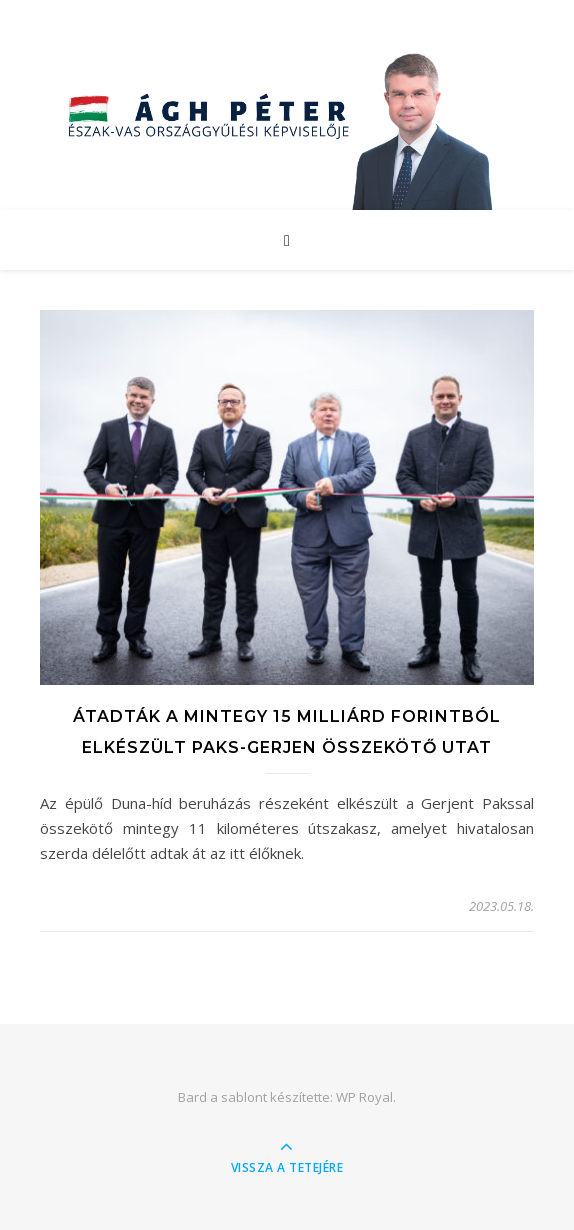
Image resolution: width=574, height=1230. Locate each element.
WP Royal (364, 1097)
